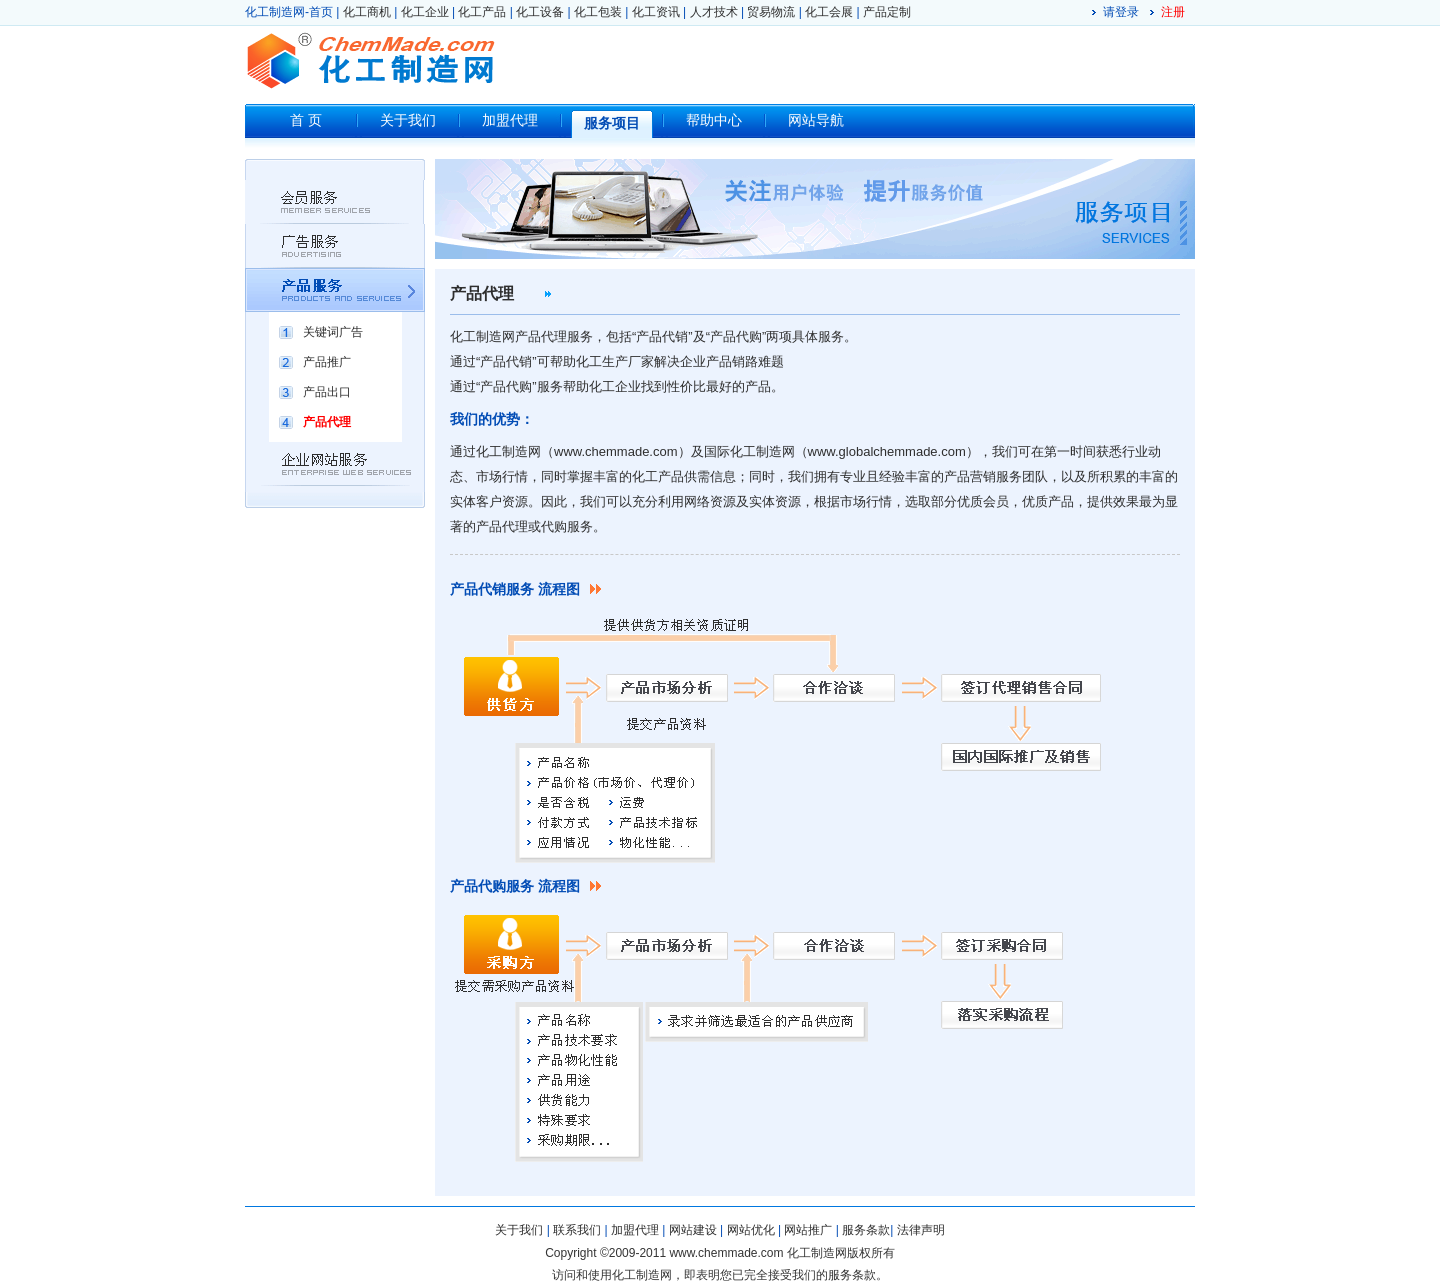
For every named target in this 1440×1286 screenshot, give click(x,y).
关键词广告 (333, 332)
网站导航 (816, 120)
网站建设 (693, 1230)
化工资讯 (656, 12)
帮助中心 (714, 120)
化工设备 (540, 12)
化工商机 (367, 12)
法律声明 (921, 1230)
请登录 (1121, 12)
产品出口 (327, 392)
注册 (1173, 12)
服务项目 (612, 123)
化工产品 (482, 12)
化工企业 (425, 12)
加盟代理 (510, 120)
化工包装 (598, 12)
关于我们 (408, 120)
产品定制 (887, 12)
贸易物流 (771, 12)
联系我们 (577, 1230)
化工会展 (829, 12)
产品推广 (327, 362)
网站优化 (751, 1230)
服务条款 (866, 1230)
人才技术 (714, 12)
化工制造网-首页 (289, 12)
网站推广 (808, 1230)
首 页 (306, 120)
